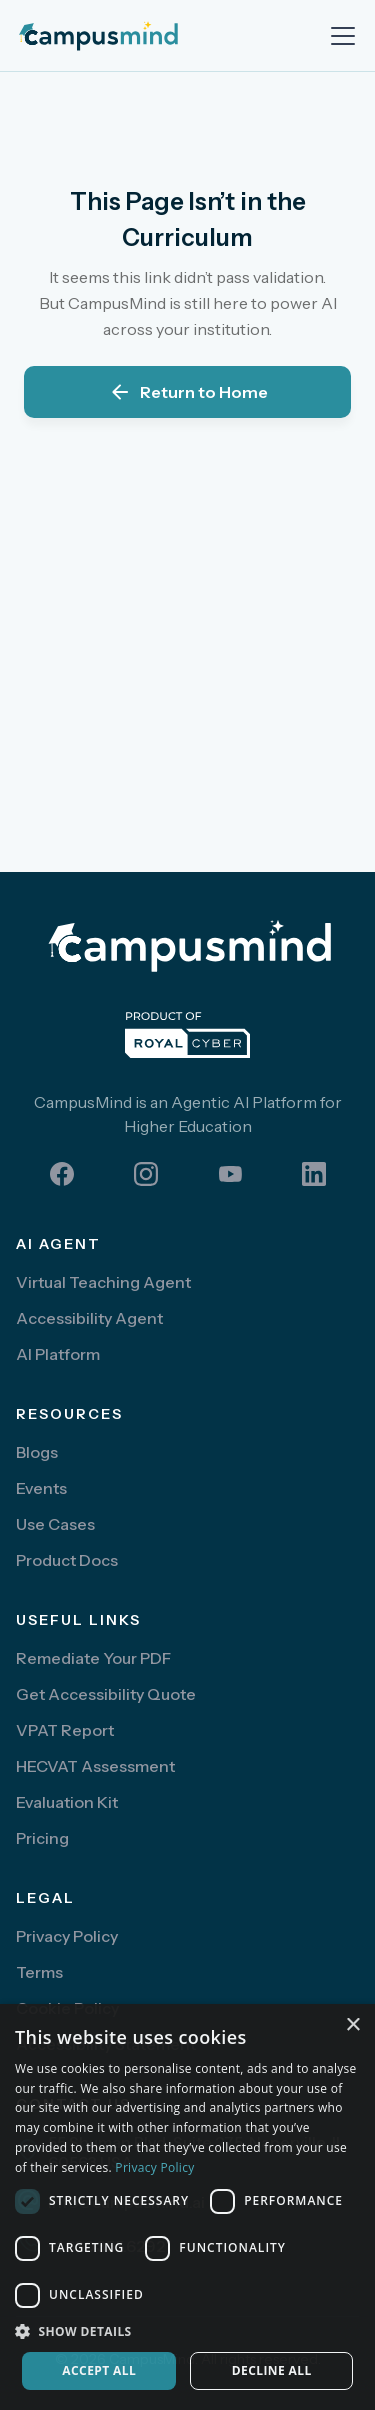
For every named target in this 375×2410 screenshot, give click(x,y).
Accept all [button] (99, 2370)
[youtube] (230, 1174)
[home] (128, 36)
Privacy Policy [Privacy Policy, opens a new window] (154, 2167)
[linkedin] (314, 1174)
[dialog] (187, 2207)
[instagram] (146, 1174)
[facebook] (62, 1174)
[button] (339, 36)
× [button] (352, 2025)
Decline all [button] (272, 2370)
